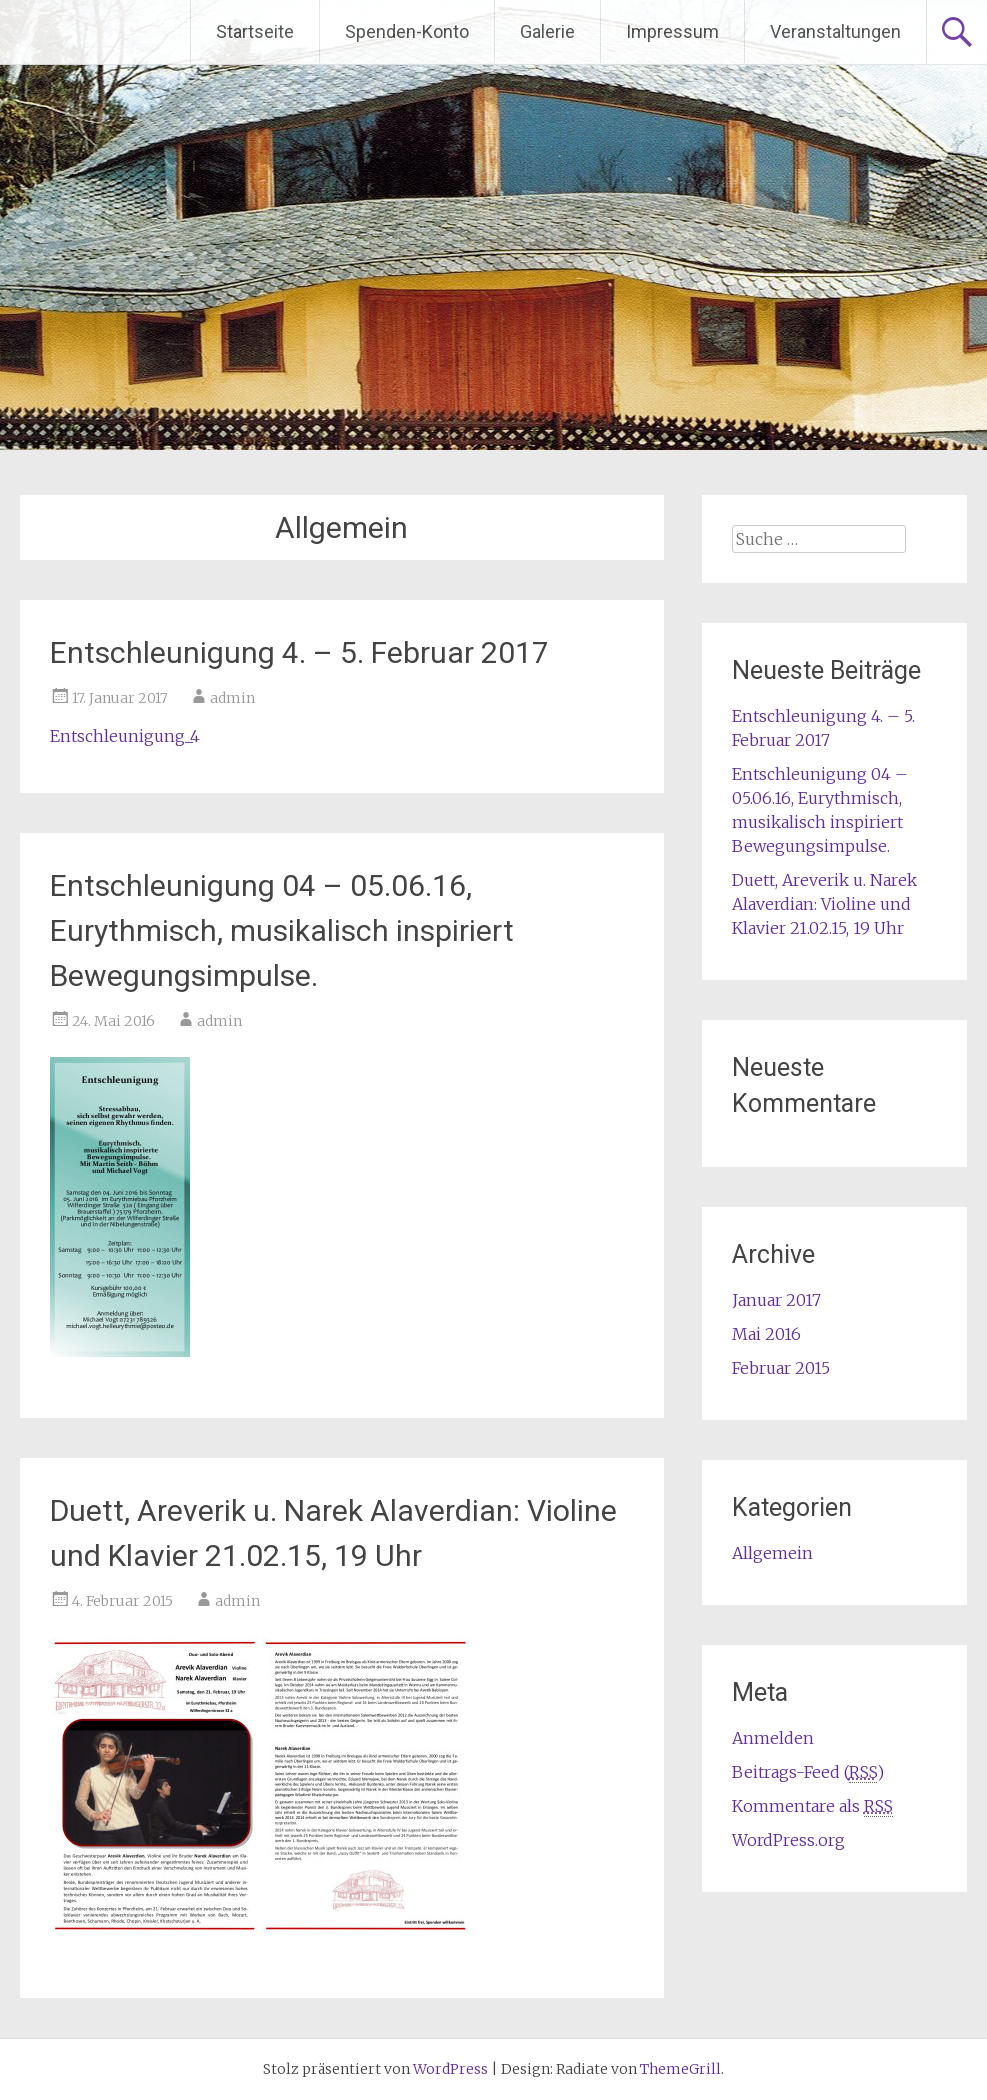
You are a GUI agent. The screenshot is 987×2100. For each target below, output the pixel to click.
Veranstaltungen (835, 31)
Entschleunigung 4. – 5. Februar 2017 (299, 652)
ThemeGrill (680, 2069)
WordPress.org (788, 1840)
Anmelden (773, 1738)
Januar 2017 (776, 1300)
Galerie (547, 31)
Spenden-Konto (407, 31)
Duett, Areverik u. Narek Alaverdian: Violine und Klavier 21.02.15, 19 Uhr (824, 904)
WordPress (450, 2069)
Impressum (672, 31)
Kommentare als (812, 1806)
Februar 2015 (781, 1368)
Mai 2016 (766, 1334)
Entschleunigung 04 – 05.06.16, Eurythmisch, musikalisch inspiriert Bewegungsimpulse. (282, 930)
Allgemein (772, 1553)
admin (232, 698)
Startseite (255, 31)
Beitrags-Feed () (808, 1772)
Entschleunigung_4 (125, 736)
